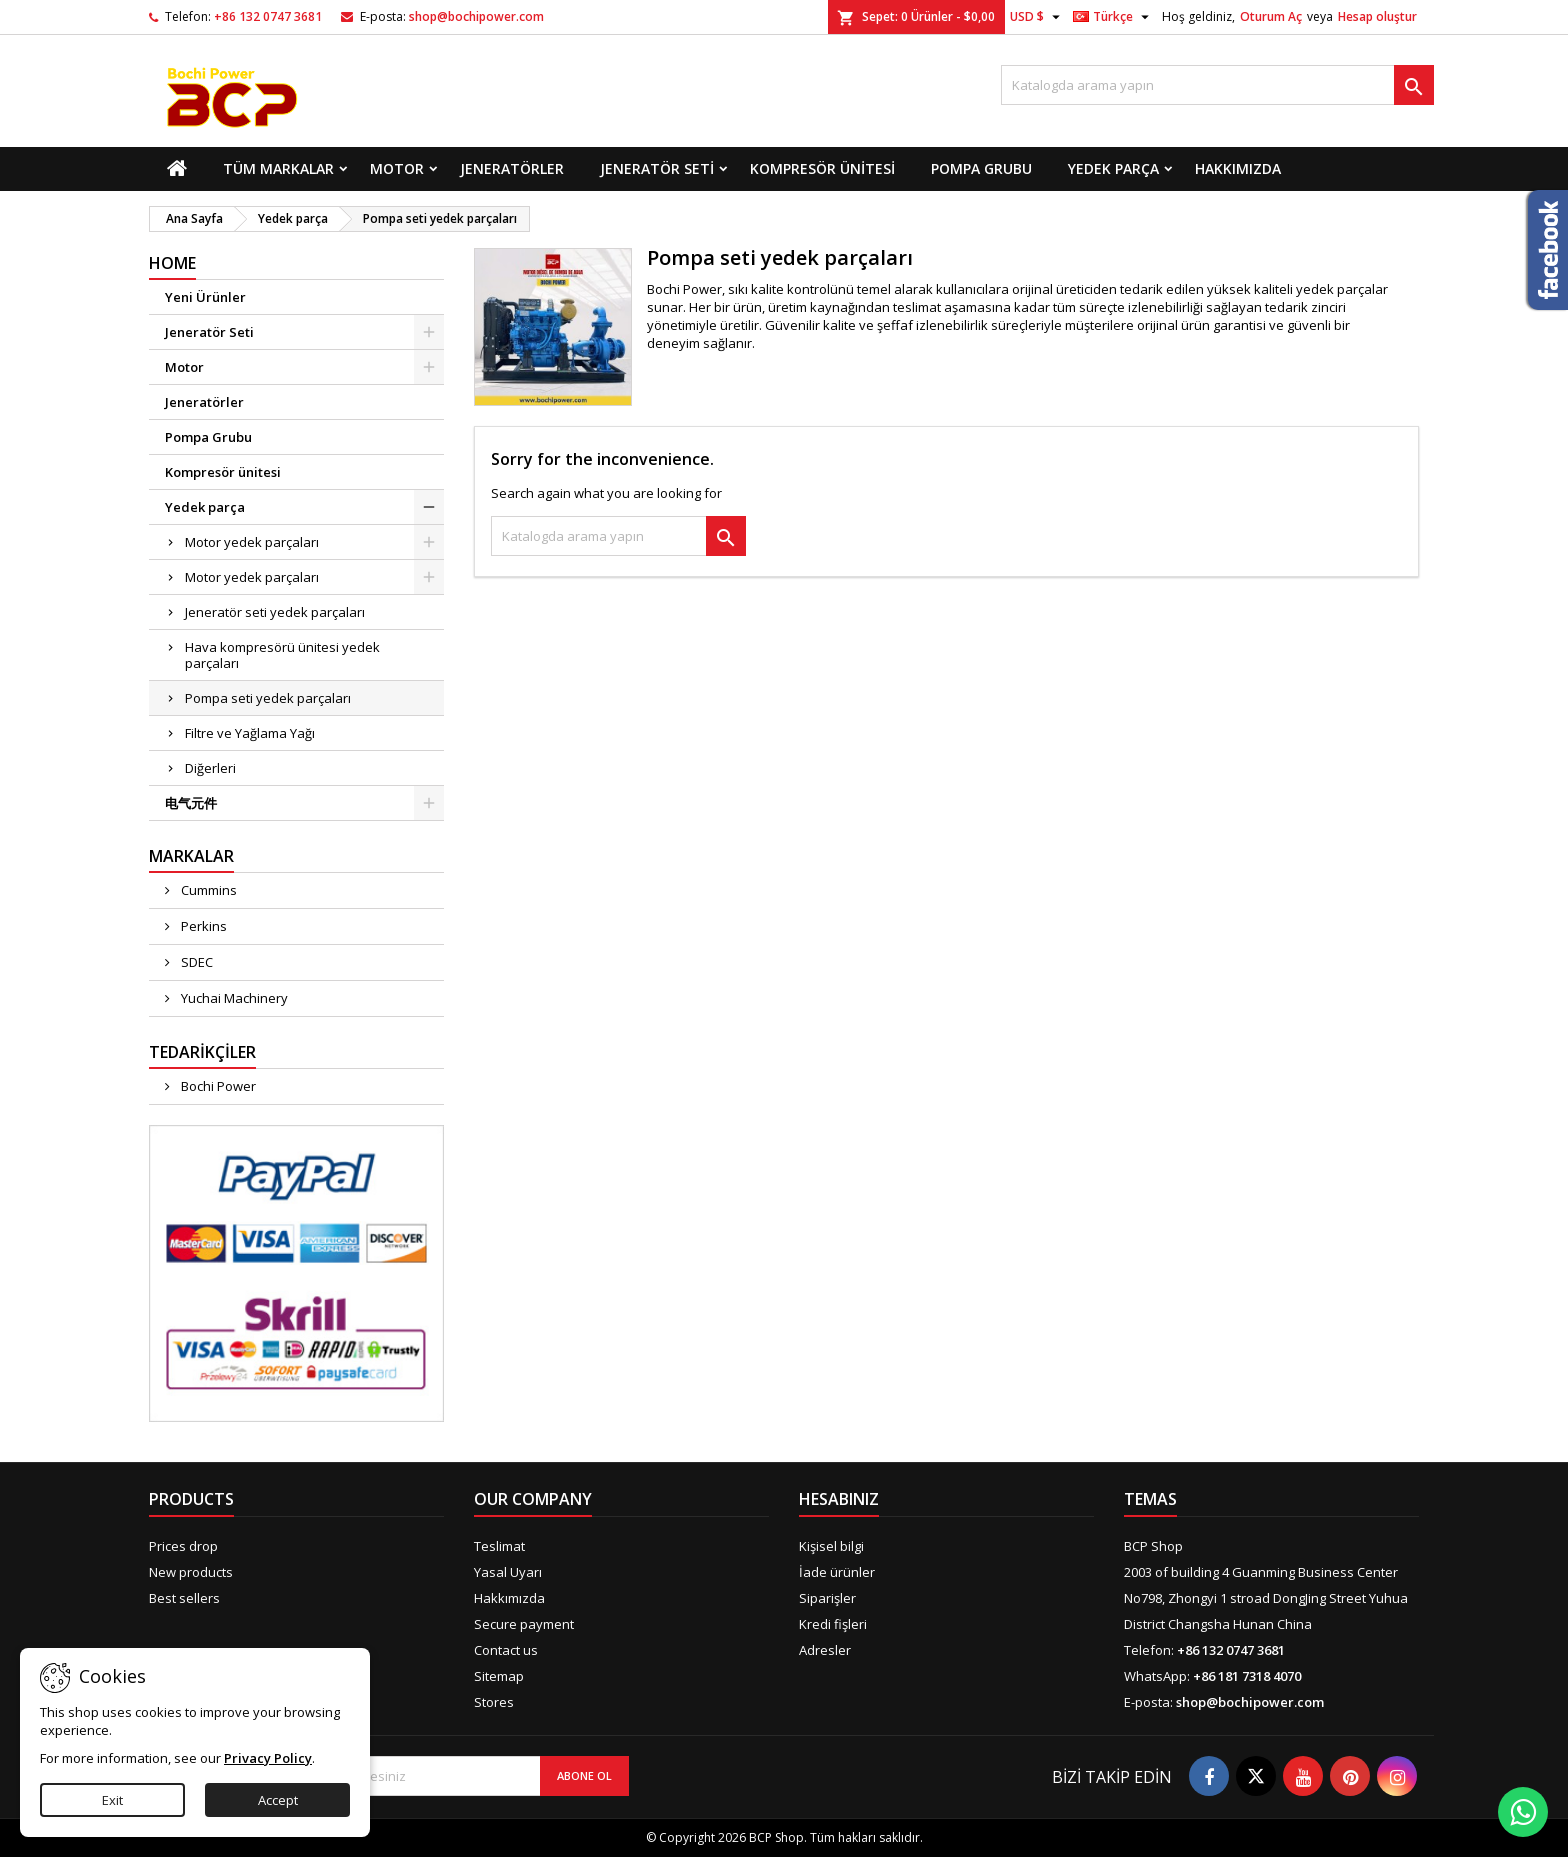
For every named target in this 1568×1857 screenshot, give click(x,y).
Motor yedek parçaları (252, 542)
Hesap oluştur (1377, 16)
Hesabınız (839, 1499)
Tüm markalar (278, 168)
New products (191, 1572)
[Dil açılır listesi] (1113, 17)
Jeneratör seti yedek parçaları (275, 612)
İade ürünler (837, 1572)
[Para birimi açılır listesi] (1037, 17)
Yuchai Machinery (233, 998)
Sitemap (499, 1676)
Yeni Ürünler (205, 297)
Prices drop (183, 1546)
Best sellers (184, 1598)
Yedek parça (1113, 168)
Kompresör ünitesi (822, 168)
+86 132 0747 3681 (268, 16)
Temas (1150, 1499)
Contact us (506, 1650)
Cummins (207, 890)
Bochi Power (217, 1086)
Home (172, 263)
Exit (112, 1800)
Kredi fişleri (833, 1624)
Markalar (191, 856)
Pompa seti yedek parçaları (268, 698)
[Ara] (1217, 85)
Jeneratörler (512, 168)
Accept (278, 1800)
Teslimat (499, 1546)
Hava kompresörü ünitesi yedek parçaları (282, 655)
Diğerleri (210, 768)
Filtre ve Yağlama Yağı (250, 733)
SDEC (195, 962)
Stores (494, 1702)
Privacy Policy (268, 1758)
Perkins (202, 926)
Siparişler (827, 1598)
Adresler (825, 1650)
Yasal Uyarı (508, 1572)
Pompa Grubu (981, 168)
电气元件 (191, 803)
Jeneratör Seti (657, 168)
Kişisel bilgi (831, 1546)
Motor (397, 168)
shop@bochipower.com (476, 16)
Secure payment (524, 1624)
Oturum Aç (1271, 16)
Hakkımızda (1238, 168)
